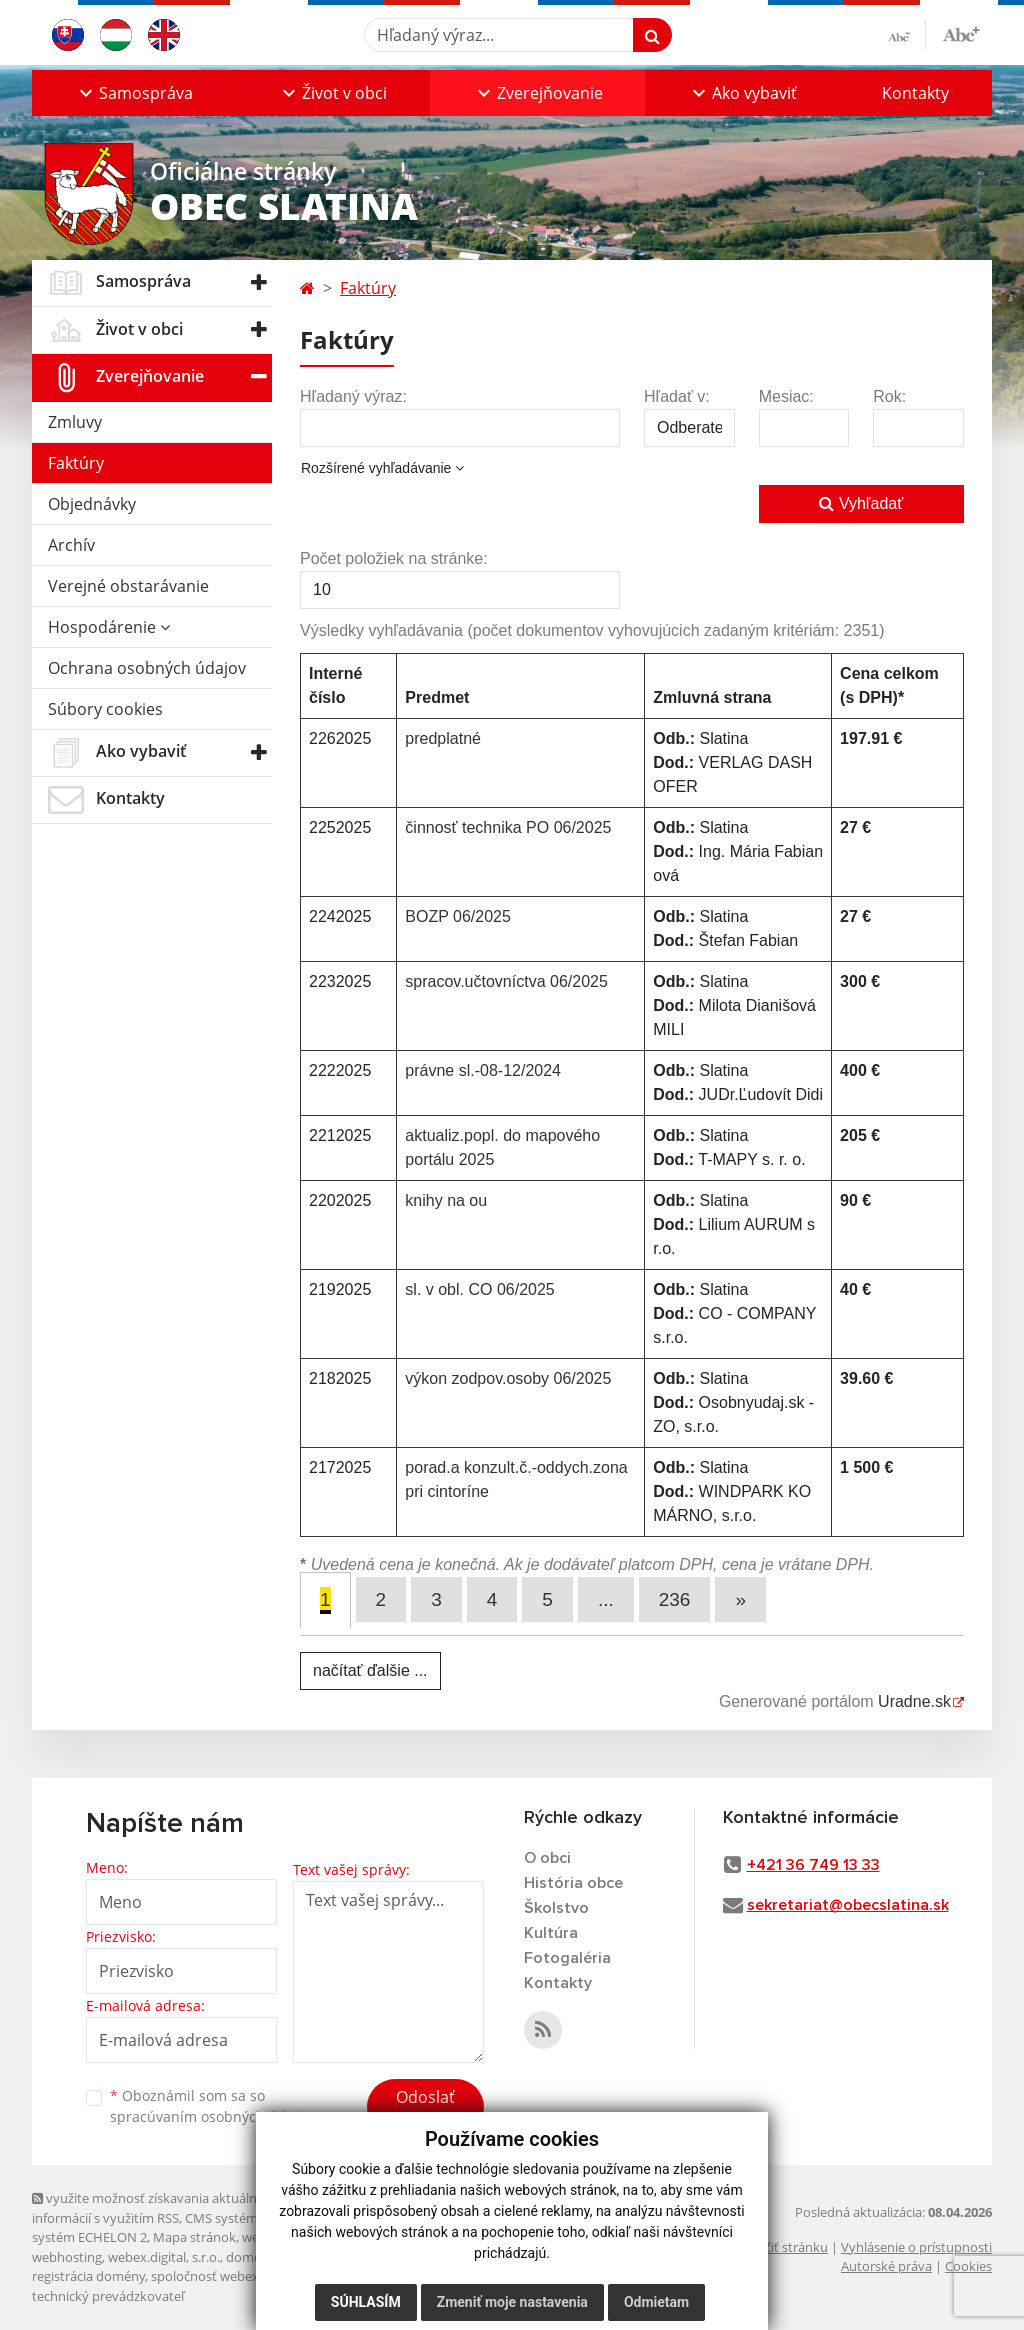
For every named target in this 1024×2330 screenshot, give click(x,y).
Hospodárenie (109, 627)
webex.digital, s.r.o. (164, 2257)
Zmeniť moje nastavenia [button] (512, 2302)
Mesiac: (786, 396)
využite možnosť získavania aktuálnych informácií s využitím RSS (155, 2207)
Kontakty (915, 93)
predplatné (443, 738)
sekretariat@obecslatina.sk (848, 1905)
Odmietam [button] (656, 2302)
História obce (573, 1883)
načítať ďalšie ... (370, 1670)
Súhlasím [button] (366, 2302)
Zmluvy (75, 422)
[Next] (740, 1599)
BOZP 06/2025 (458, 916)
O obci (547, 1858)
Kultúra (551, 1933)
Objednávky (92, 504)
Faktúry (76, 463)
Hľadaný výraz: (353, 396)
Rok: (889, 396)
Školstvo (556, 1908)
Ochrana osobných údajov (147, 668)
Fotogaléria (567, 1958)
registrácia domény (88, 2276)
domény (250, 2257)
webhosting (67, 2257)
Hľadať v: (677, 396)
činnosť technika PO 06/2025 (508, 827)
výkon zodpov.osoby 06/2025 (508, 1378)
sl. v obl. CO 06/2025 (479, 1289)
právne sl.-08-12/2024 (483, 1070)
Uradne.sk (914, 1701)
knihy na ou (446, 1200)
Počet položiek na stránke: (394, 558)
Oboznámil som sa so (212, 2106)
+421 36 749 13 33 (813, 1865)
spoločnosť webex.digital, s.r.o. (241, 2276)
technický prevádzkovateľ (108, 2296)
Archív (71, 545)
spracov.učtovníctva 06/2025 (506, 981)
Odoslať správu (425, 2109)
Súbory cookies (105, 709)
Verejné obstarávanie (128, 586)
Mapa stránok (194, 2237)
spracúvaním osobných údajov (212, 2116)
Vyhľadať (861, 503)
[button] (133, 93)
